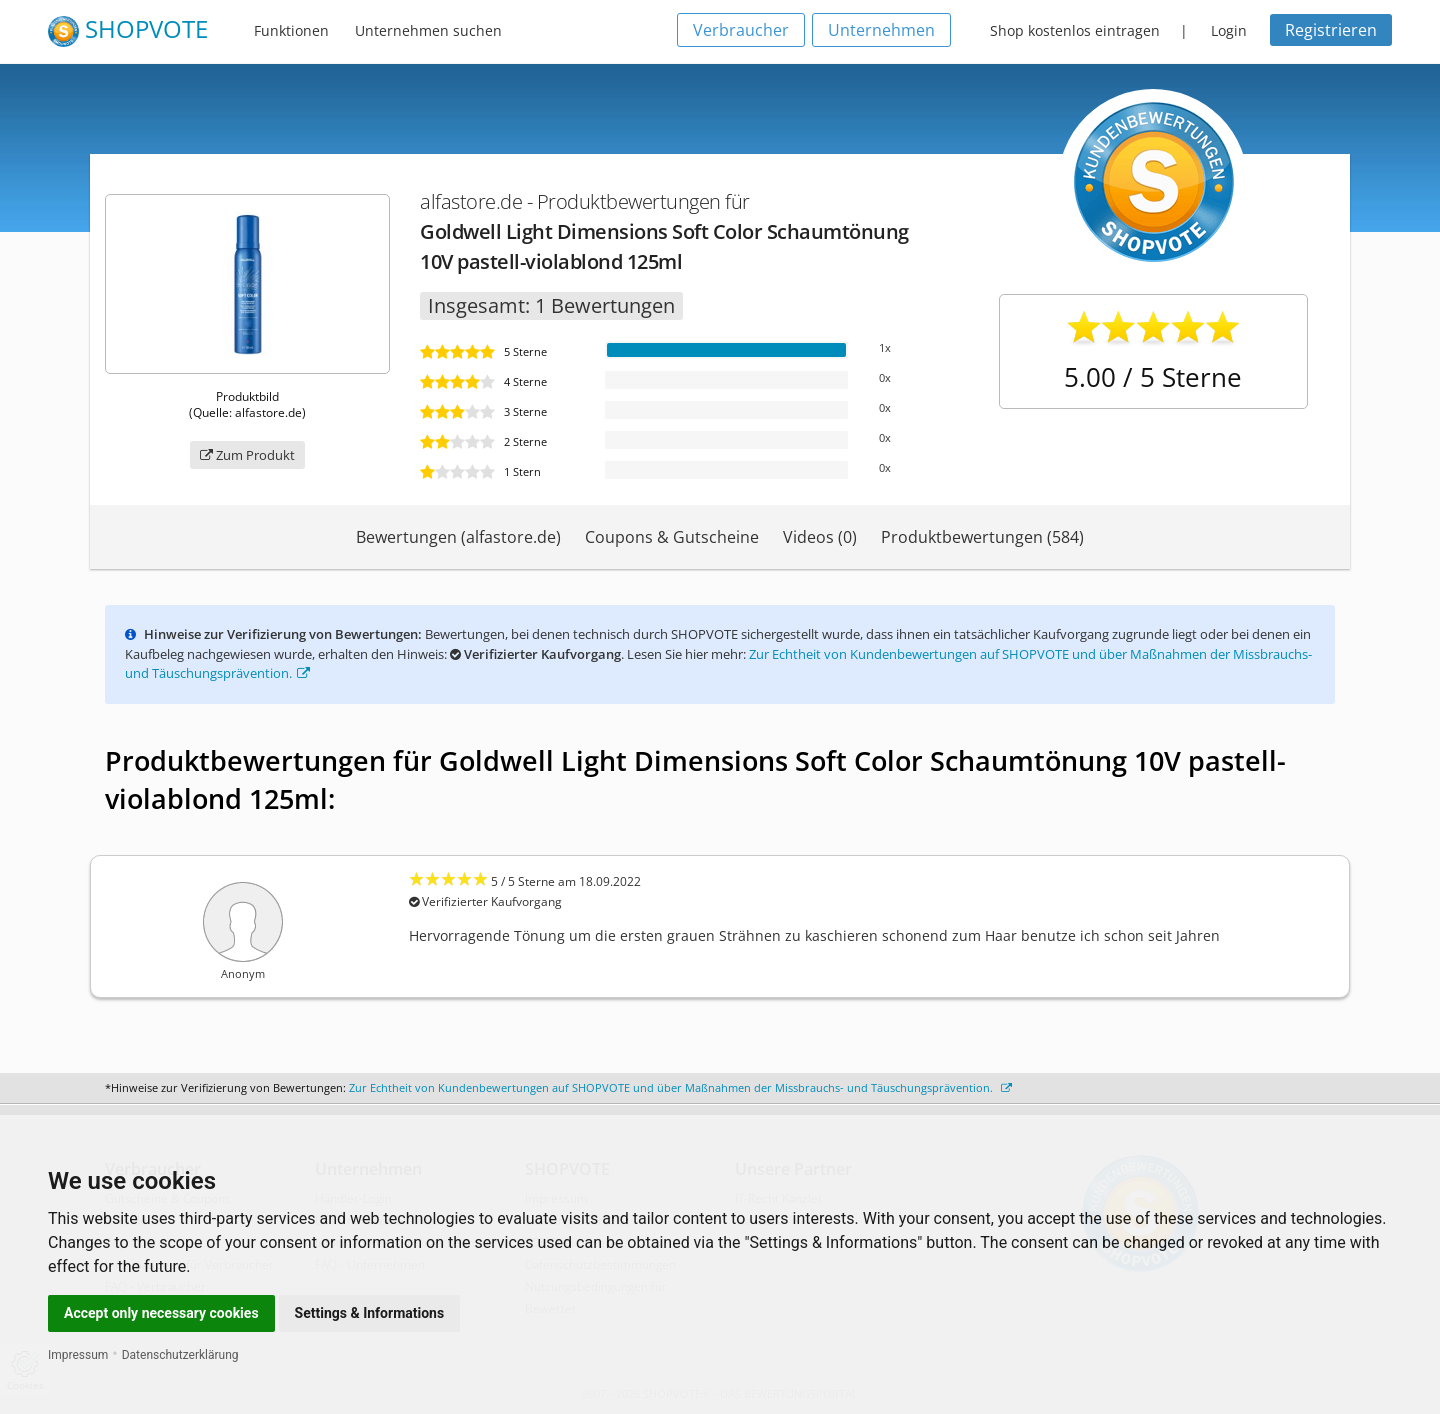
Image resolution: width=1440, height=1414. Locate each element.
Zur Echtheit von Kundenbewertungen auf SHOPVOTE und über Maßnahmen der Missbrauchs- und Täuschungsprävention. (680, 1087)
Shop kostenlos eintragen (1075, 30)
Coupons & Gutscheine (672, 537)
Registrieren (1331, 30)
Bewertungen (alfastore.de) (458, 537)
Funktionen (291, 30)
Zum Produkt (247, 455)
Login (1229, 30)
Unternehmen (881, 30)
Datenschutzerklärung (180, 1355)
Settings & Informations (370, 1313)
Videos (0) (820, 537)
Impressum (78, 1355)
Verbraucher (741, 30)
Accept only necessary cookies (161, 1313)
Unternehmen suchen (428, 30)
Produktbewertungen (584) (982, 537)
